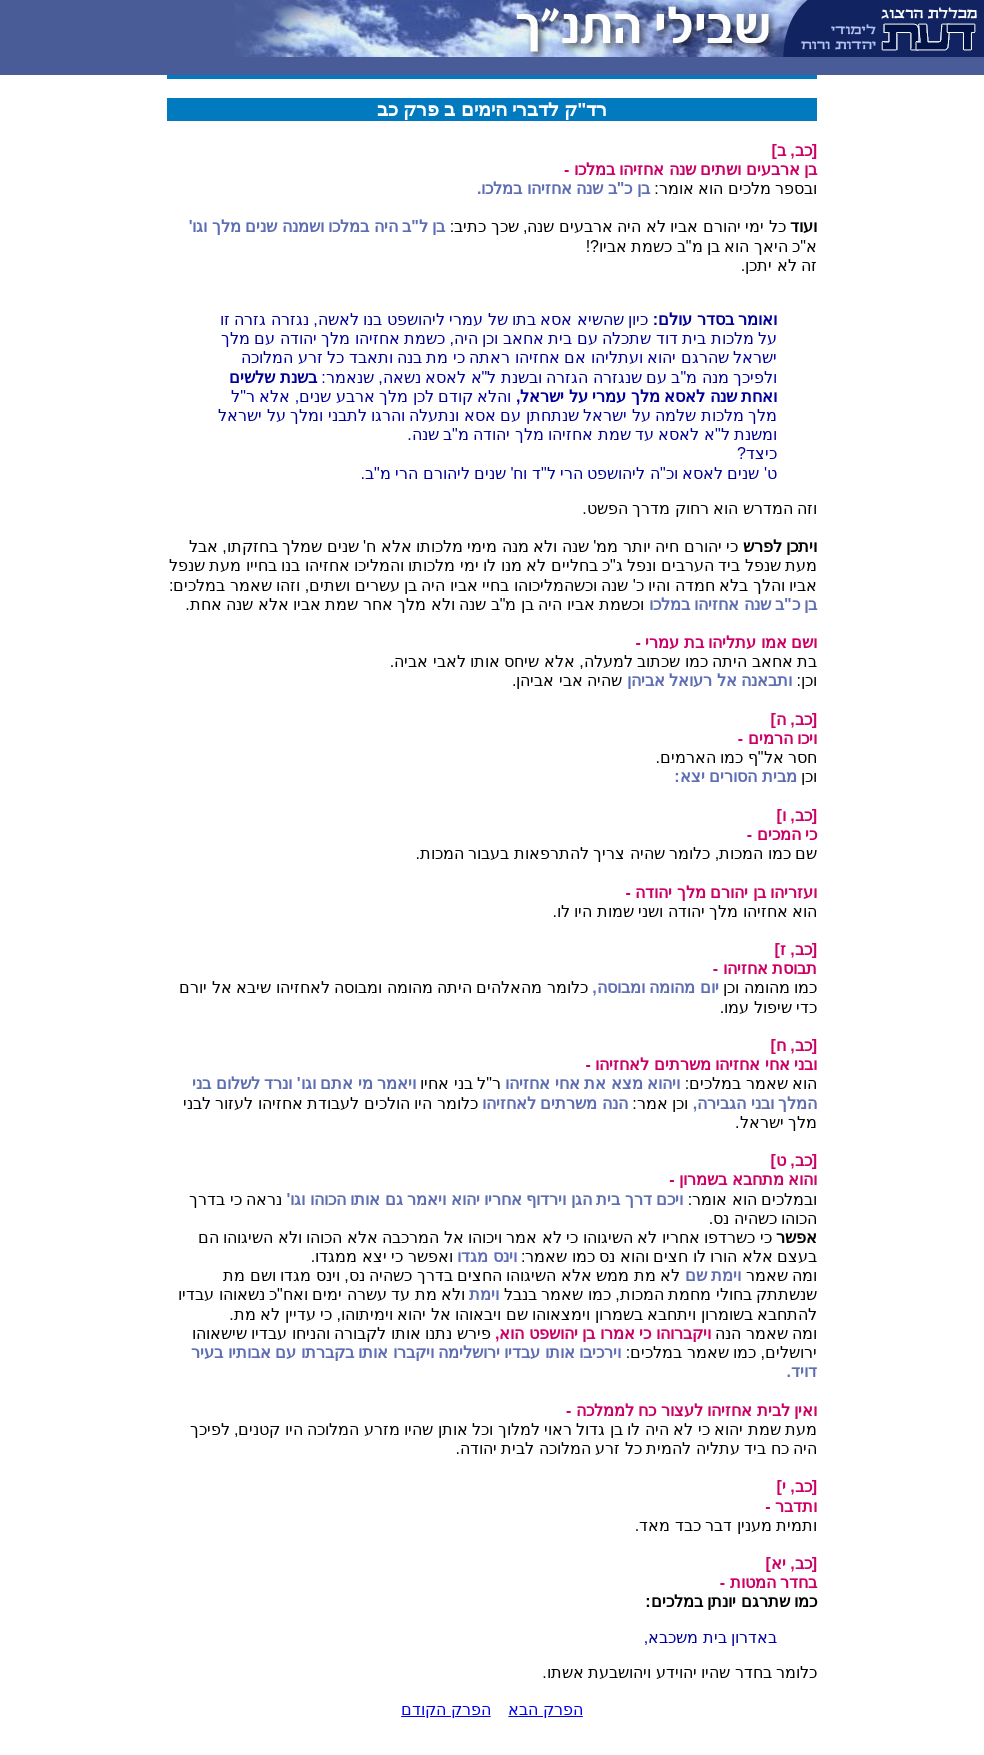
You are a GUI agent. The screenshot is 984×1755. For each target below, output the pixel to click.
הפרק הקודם (445, 1709)
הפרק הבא (545, 1709)
